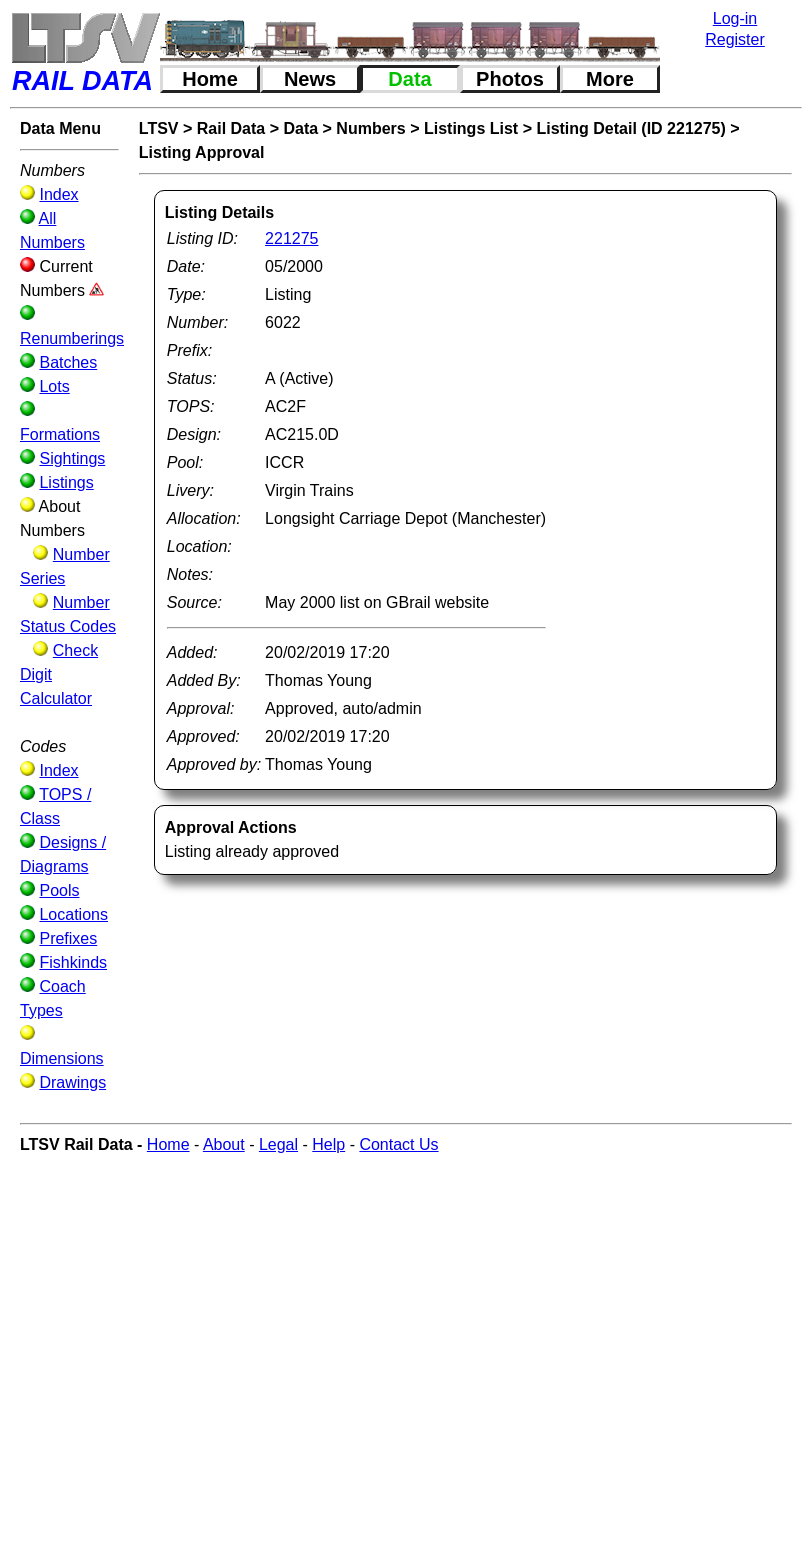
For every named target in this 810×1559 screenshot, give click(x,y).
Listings (66, 482)
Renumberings (72, 338)
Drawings (72, 1082)
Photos (510, 79)
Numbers (370, 128)
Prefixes (68, 938)
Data (409, 79)
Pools (59, 890)
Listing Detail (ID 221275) (630, 128)
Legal (278, 1144)
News (310, 79)
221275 (291, 238)
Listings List (471, 128)
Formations (60, 434)
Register (735, 39)
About (224, 1144)
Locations (73, 914)
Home (210, 79)
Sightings (72, 458)
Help (328, 1144)
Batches (68, 362)
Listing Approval (202, 152)
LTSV (159, 128)
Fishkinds (73, 962)
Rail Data (231, 128)
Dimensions (62, 1058)
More (610, 79)
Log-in (735, 18)
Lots (54, 386)
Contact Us (398, 1144)
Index (58, 194)
